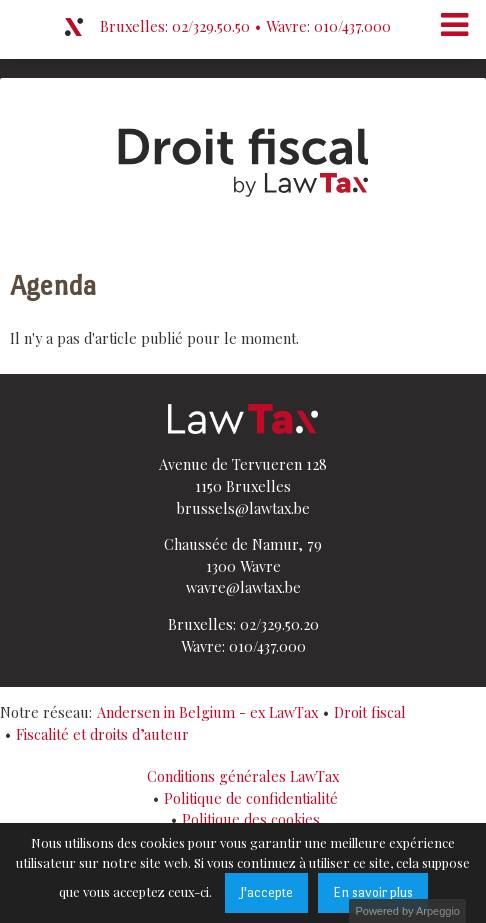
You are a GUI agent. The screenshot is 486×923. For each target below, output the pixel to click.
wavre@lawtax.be (243, 587)
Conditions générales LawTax (243, 776)
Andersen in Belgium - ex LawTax (207, 712)
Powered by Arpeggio (407, 911)
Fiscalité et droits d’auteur (102, 734)
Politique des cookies (251, 819)
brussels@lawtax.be (243, 508)
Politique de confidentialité (251, 798)
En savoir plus (373, 892)
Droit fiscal (370, 712)
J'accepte (266, 892)
